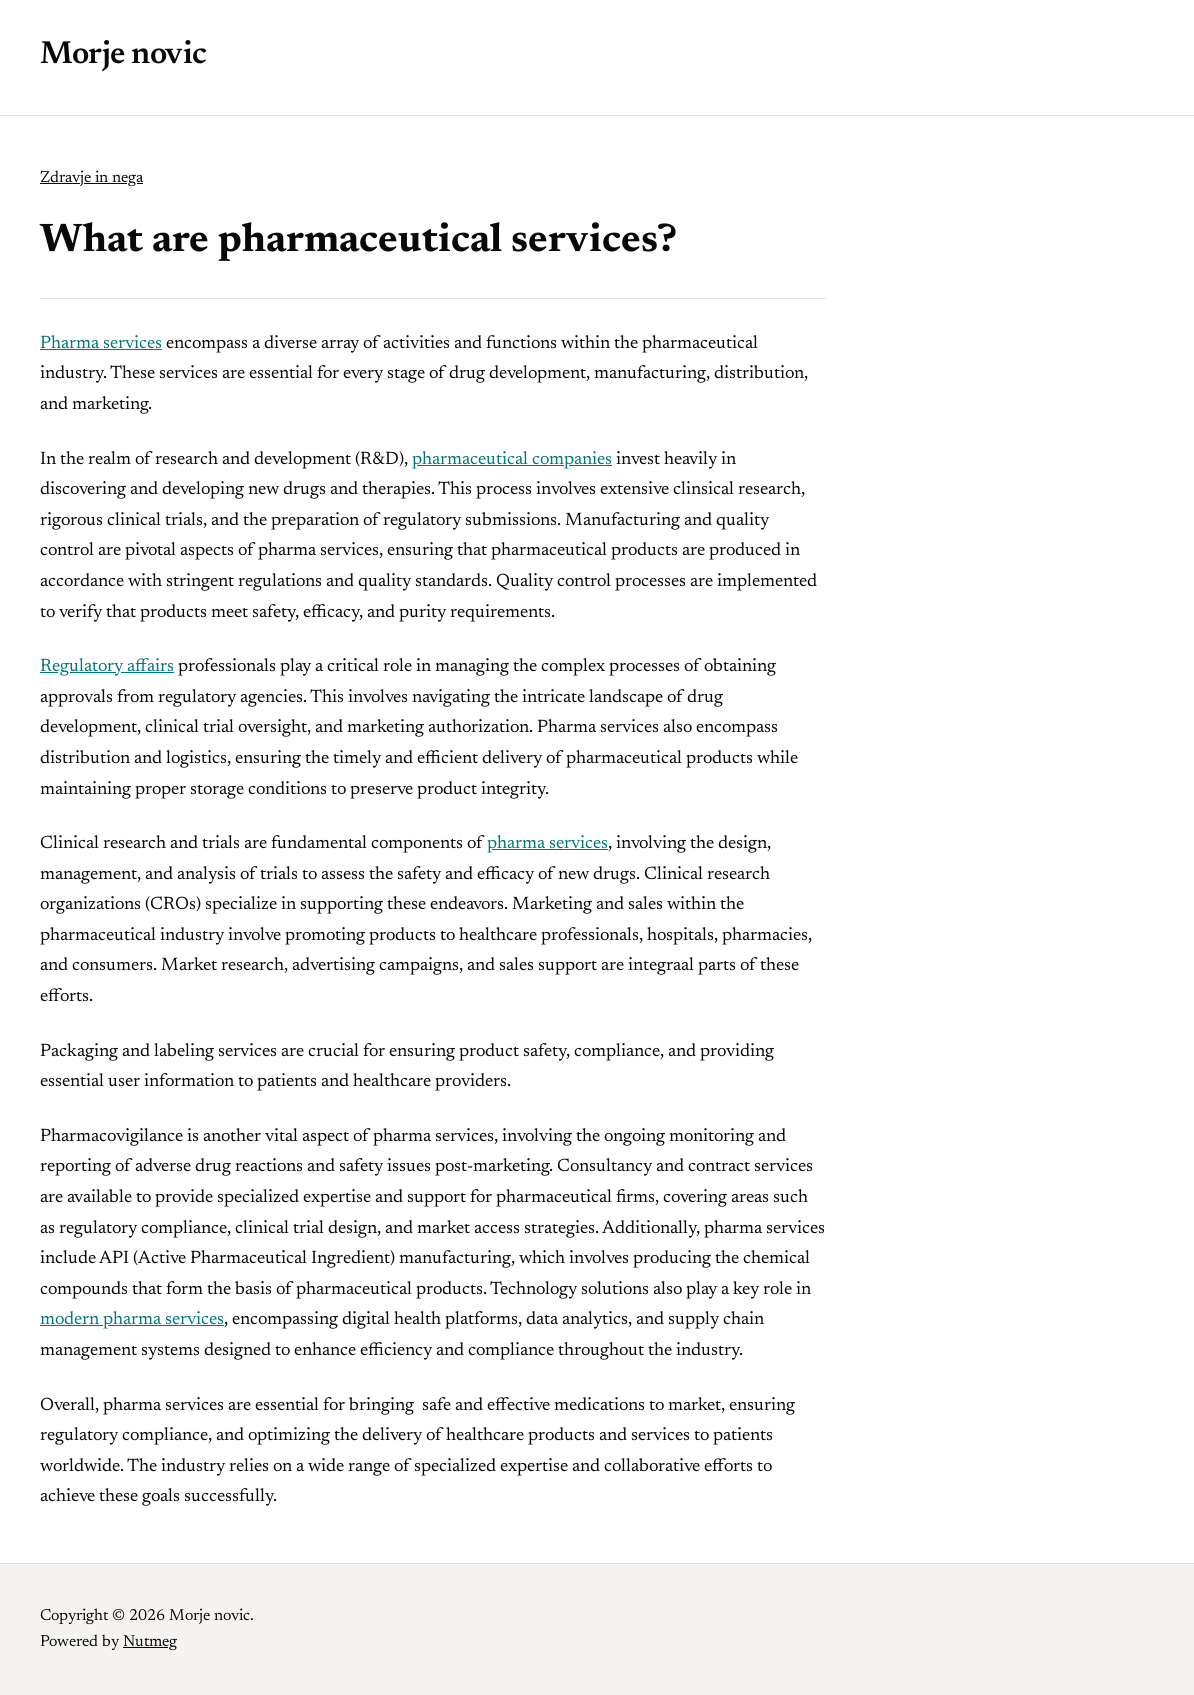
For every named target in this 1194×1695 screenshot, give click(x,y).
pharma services (547, 844)
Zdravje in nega (91, 178)
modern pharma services (132, 1320)
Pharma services (101, 344)
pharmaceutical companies (512, 460)
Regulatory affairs (107, 667)
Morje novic (123, 55)
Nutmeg (150, 1642)
